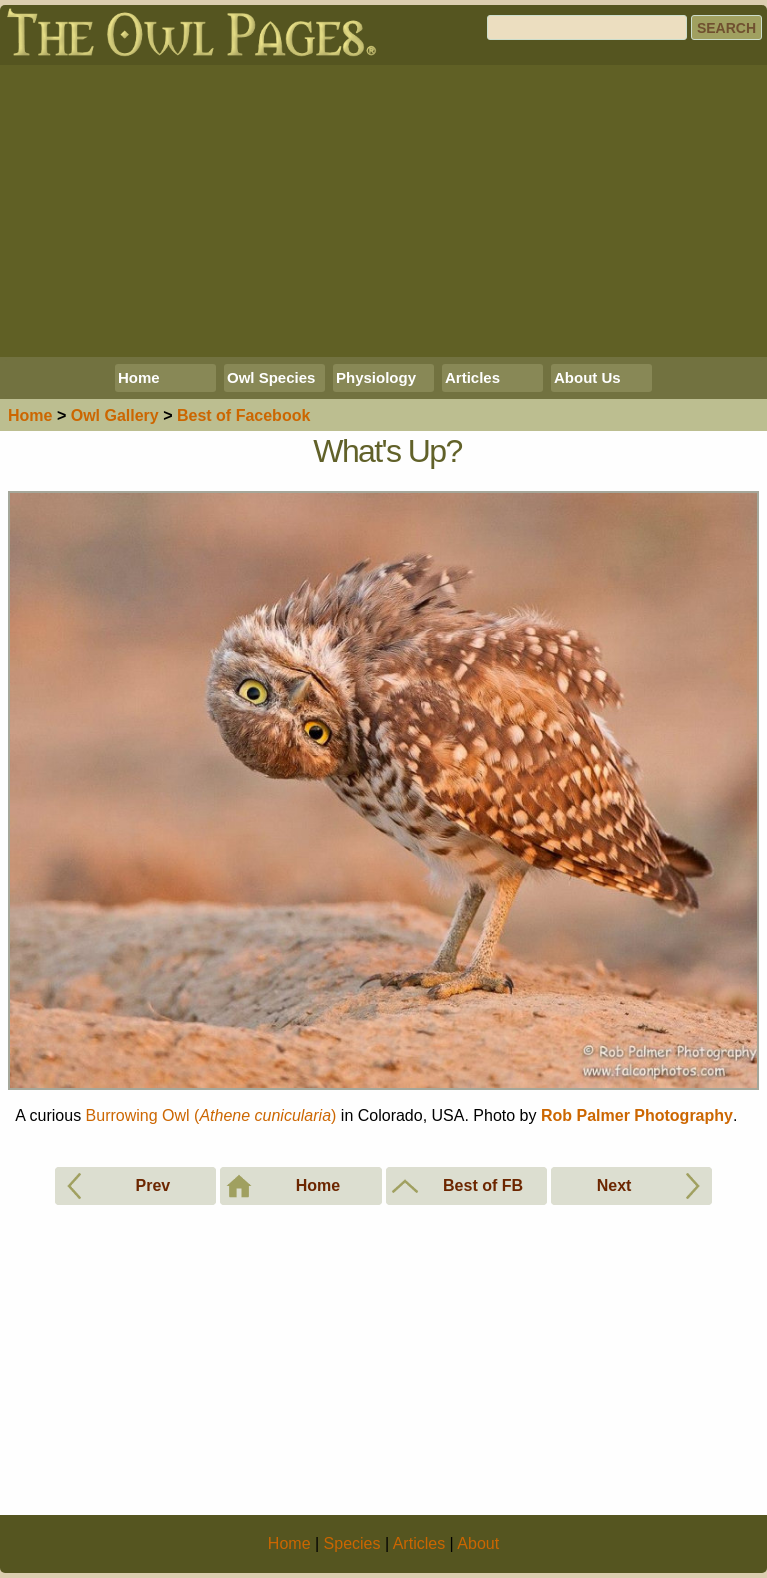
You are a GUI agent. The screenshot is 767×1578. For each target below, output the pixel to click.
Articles (472, 377)
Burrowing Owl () (211, 1115)
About (478, 1543)
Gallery (115, 415)
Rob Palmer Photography (637, 1115)
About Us (587, 377)
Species (352, 1543)
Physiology (376, 377)
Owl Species (271, 377)
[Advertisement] (383, 211)
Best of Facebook (243, 415)
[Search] (587, 27)
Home (139, 377)
